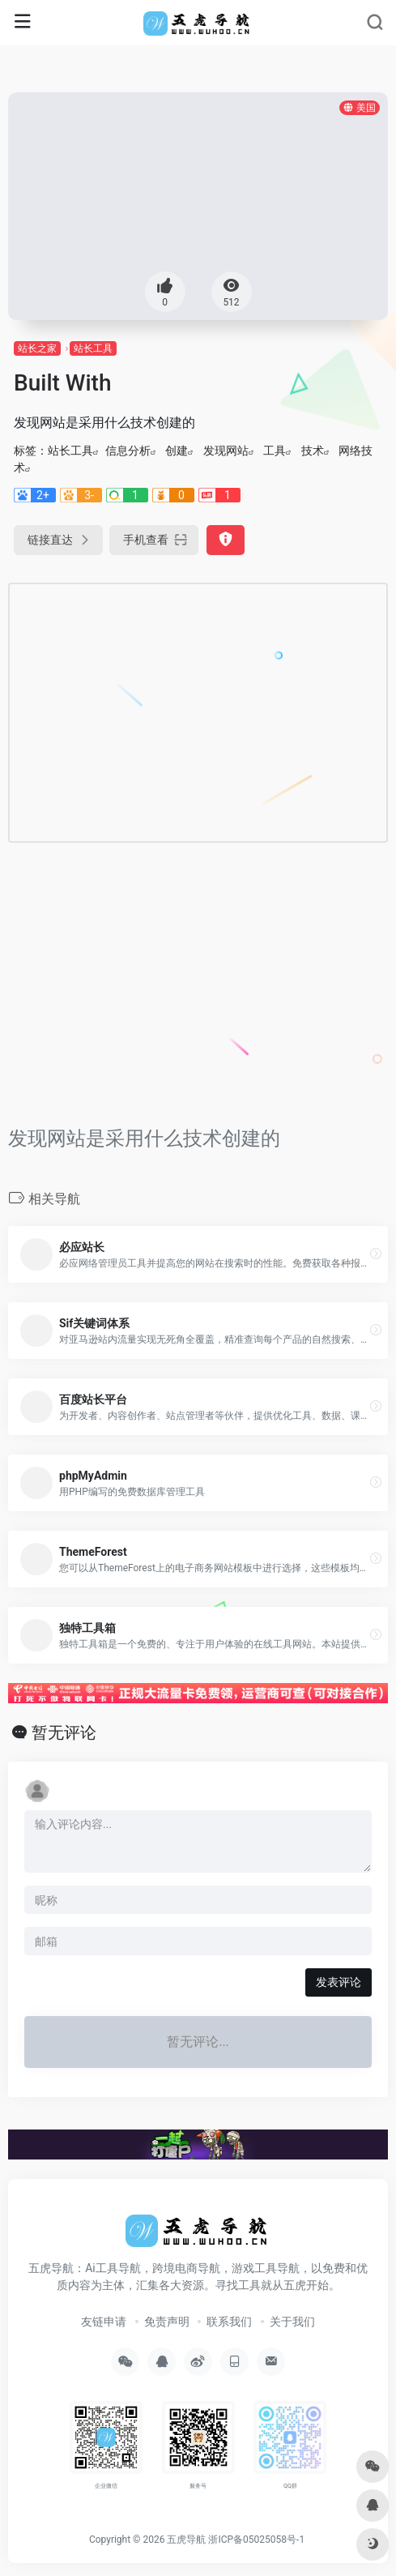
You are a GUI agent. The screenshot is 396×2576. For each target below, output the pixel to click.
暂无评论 (64, 1732)
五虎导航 (186, 2539)
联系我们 (229, 2321)
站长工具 (93, 348)
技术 (312, 450)
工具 (274, 450)
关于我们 (292, 2321)
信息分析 (128, 450)
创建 (176, 450)
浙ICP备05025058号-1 (256, 2539)
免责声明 (166, 2321)
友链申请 (103, 2321)
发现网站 (226, 450)
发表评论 (338, 1982)
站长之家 (37, 348)
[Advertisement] (168, 709)
